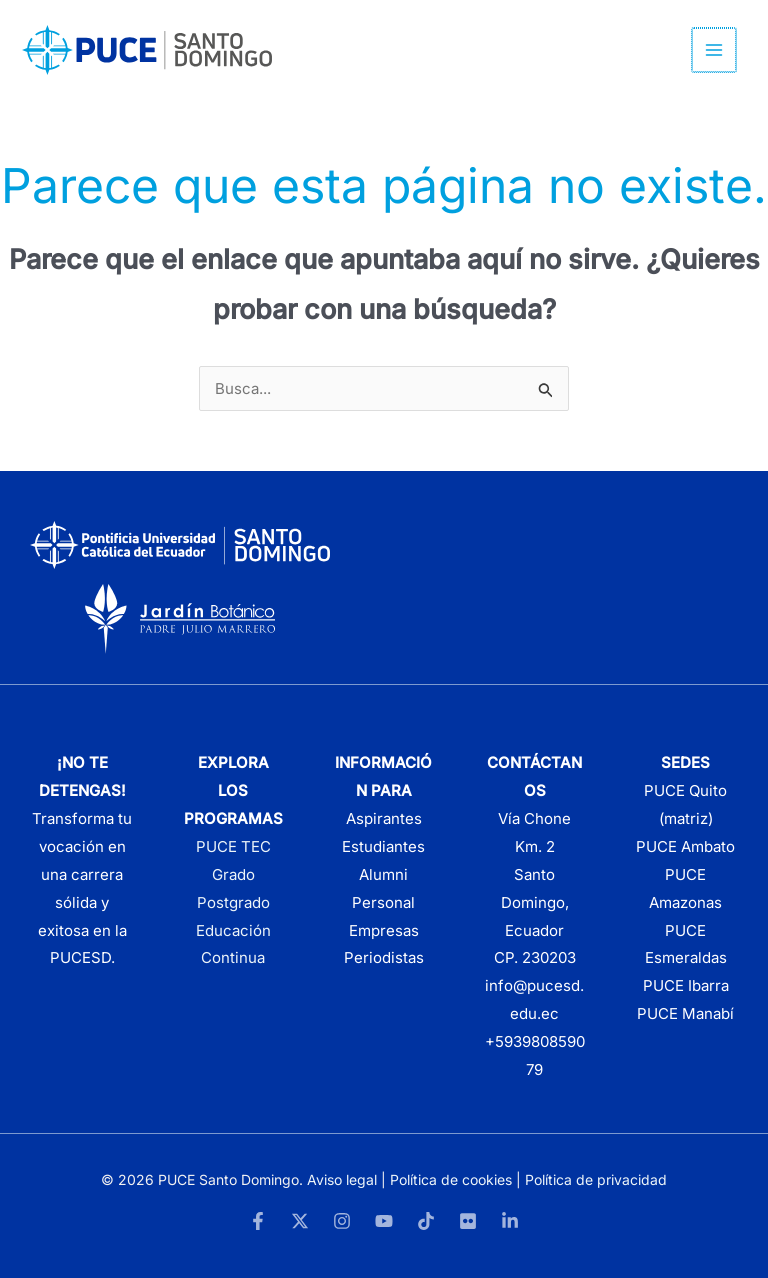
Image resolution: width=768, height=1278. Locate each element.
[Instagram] (342, 1221)
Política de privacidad (596, 1179)
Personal (383, 902)
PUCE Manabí (685, 1013)
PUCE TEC (233, 846)
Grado (233, 874)
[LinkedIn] (510, 1221)
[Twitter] (300, 1221)
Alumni (383, 874)
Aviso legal (342, 1179)
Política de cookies (451, 1179)
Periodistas (384, 957)
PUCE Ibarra (686, 985)
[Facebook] (258, 1221)
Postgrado (233, 902)
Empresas (384, 930)
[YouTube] (384, 1221)
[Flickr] (468, 1221)
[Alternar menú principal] (715, 50)
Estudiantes (383, 846)
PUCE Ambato (685, 846)
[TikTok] (426, 1221)
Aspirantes (384, 818)
